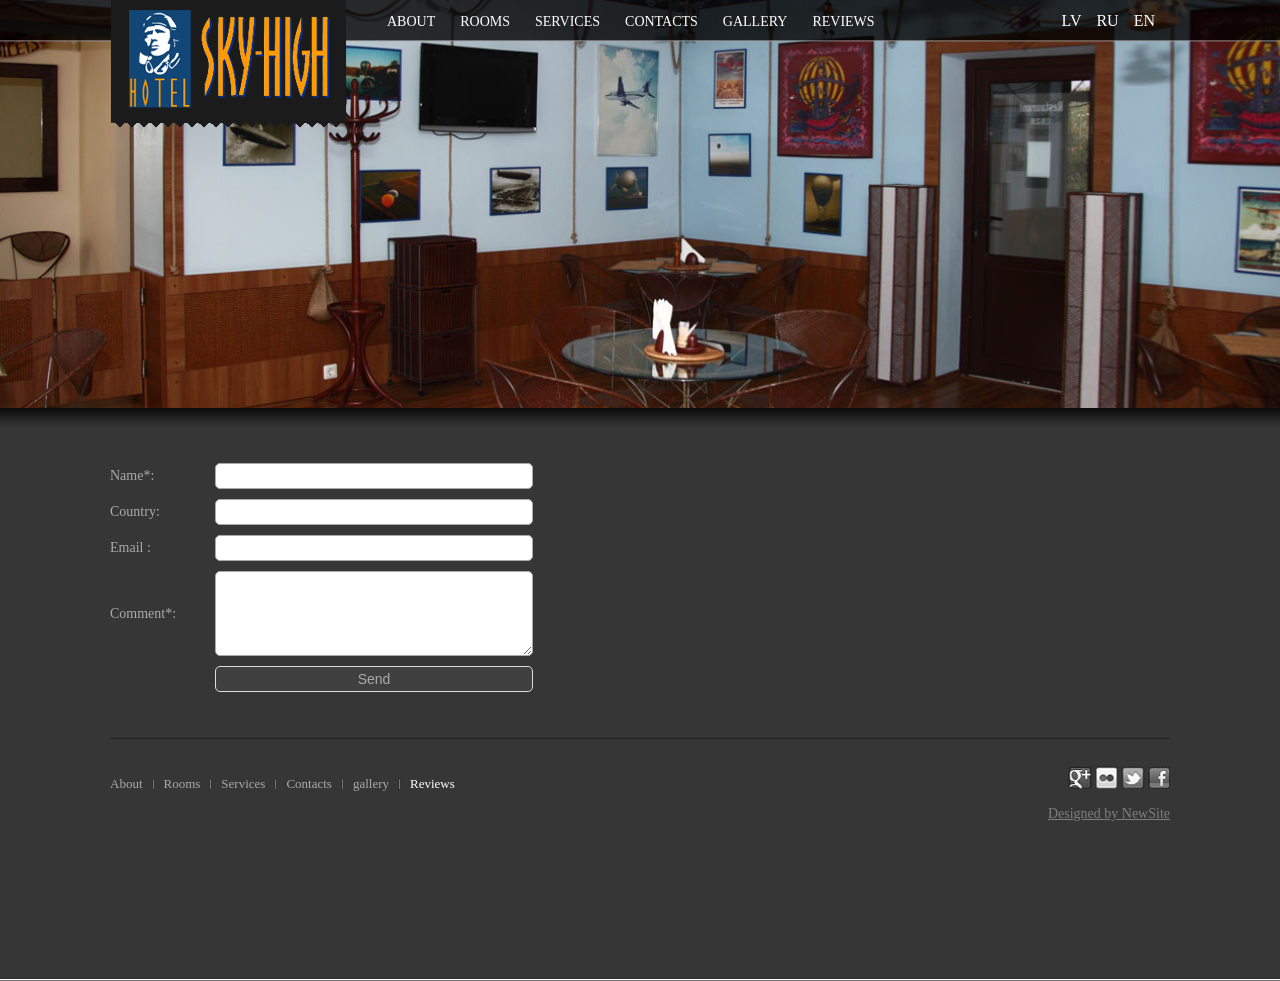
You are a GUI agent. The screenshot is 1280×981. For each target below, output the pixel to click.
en (1144, 20)
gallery (755, 21)
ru (1107, 20)
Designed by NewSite (1109, 813)
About (411, 21)
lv (1072, 20)
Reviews (843, 21)
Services (567, 21)
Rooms (485, 21)
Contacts (661, 21)
